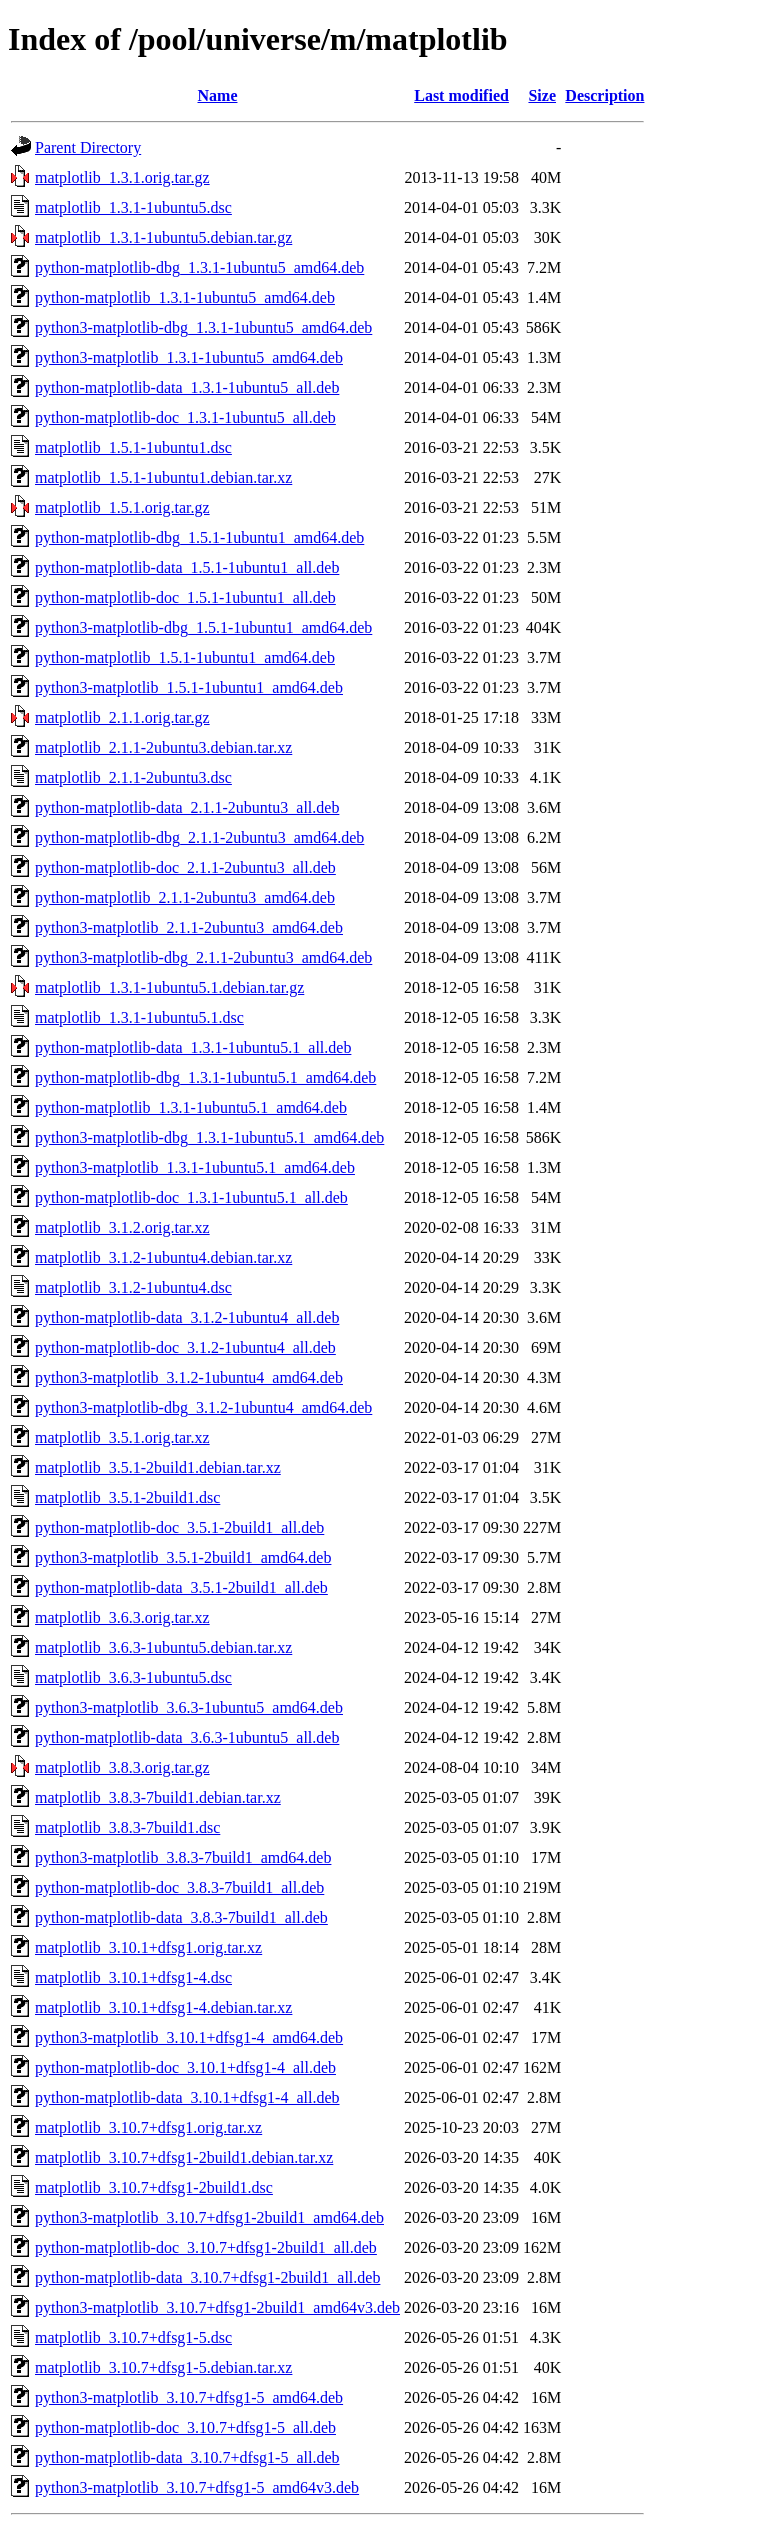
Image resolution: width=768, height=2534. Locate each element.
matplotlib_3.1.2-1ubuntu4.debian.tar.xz (163, 1257)
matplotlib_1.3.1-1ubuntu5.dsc (133, 207)
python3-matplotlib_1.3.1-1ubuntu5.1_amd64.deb (195, 1167)
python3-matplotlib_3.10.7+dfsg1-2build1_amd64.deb (209, 2217)
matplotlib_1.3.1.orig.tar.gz (122, 177)
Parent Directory (88, 147)
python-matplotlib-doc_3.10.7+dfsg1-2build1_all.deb (206, 2247)
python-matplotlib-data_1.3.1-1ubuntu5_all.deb (187, 387)
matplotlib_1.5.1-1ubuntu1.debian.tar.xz (163, 477)
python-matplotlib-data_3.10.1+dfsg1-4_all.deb (187, 2097)
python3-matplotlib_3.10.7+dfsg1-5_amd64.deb (189, 2397)
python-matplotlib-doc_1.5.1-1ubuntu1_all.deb (185, 597)
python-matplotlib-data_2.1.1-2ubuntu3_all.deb (187, 807)
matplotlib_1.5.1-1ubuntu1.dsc (133, 447)
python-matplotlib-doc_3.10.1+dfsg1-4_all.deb (185, 2067)
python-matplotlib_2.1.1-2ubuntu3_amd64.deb (185, 897)
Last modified (461, 95)
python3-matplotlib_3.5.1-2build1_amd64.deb (183, 1557)
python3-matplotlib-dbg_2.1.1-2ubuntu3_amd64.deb (203, 957)
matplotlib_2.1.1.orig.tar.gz (122, 717)
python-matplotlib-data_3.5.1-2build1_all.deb (181, 1587)
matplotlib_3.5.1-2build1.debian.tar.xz (158, 1467)
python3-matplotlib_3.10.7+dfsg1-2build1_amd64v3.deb (217, 2307)
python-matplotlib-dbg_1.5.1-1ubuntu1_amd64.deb (199, 537)
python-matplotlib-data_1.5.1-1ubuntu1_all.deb (187, 567)
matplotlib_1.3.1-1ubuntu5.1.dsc (139, 1017)
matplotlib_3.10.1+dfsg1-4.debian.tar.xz (163, 2007)
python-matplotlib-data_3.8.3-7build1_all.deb (181, 1917)
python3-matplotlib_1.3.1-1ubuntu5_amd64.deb (189, 357)
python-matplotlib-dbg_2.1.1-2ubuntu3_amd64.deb (199, 837)
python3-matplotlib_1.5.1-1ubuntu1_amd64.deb (189, 687)
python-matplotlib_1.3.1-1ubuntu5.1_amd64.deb (191, 1107)
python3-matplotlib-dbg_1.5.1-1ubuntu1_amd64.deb (203, 627)
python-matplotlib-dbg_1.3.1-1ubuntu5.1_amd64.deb (205, 1077)
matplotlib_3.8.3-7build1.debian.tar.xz (158, 1797)
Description (604, 95)
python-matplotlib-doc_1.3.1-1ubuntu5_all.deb (185, 417)
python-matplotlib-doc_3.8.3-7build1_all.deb (179, 1887)
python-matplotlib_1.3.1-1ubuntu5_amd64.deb (185, 297)
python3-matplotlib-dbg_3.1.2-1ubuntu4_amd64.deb (203, 1407)
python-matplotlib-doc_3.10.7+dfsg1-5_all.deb (185, 2427)
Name (218, 95)
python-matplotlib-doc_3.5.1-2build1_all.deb (179, 1527)
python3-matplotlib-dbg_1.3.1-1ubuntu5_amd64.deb (203, 327)
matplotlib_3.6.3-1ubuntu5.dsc (133, 1677)
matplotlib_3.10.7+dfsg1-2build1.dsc (154, 2187)
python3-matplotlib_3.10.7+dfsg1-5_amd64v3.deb (197, 2487)
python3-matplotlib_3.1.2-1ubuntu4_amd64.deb (189, 1377)
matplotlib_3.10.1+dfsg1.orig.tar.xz (148, 1947)
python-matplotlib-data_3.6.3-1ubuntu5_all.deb (187, 1737)
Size (542, 95)
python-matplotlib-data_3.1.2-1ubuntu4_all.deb (187, 1317)
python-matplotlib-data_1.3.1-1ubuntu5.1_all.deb (193, 1047)
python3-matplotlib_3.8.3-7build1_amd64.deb (183, 1857)
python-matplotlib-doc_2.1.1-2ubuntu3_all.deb (185, 867)
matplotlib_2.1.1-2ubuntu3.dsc (133, 777)
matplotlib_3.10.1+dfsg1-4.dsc (133, 1977)
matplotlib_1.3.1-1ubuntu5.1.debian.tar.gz (169, 987)
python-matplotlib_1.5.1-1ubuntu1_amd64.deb (185, 657)
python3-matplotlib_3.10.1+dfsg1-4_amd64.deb (189, 2037)
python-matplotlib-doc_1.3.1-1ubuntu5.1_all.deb (191, 1197)
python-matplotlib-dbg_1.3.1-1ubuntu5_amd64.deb (199, 267)
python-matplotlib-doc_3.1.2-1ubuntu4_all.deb (185, 1347)
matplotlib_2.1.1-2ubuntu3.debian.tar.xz (163, 747)
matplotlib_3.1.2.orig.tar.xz (122, 1227)
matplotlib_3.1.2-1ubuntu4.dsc (133, 1287)
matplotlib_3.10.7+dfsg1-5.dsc (133, 2337)
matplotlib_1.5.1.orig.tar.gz (122, 507)
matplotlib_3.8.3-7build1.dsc (127, 1827)
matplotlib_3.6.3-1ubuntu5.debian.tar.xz (163, 1647)
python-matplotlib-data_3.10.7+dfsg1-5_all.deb (187, 2457)
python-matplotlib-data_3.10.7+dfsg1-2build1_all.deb (207, 2277)
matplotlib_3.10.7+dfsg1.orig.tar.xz (148, 2127)
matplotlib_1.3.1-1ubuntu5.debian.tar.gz (163, 237)
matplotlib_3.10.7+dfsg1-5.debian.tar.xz (163, 2367)
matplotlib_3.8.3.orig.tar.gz (122, 1767)
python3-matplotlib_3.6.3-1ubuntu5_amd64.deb (189, 1707)
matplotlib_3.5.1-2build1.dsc (127, 1497)
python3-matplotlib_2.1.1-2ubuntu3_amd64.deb (189, 927)
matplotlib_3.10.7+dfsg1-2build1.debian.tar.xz (184, 2157)
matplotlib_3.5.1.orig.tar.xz (122, 1437)
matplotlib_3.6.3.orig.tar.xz (122, 1617)
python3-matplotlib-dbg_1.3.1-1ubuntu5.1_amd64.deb (209, 1137)
